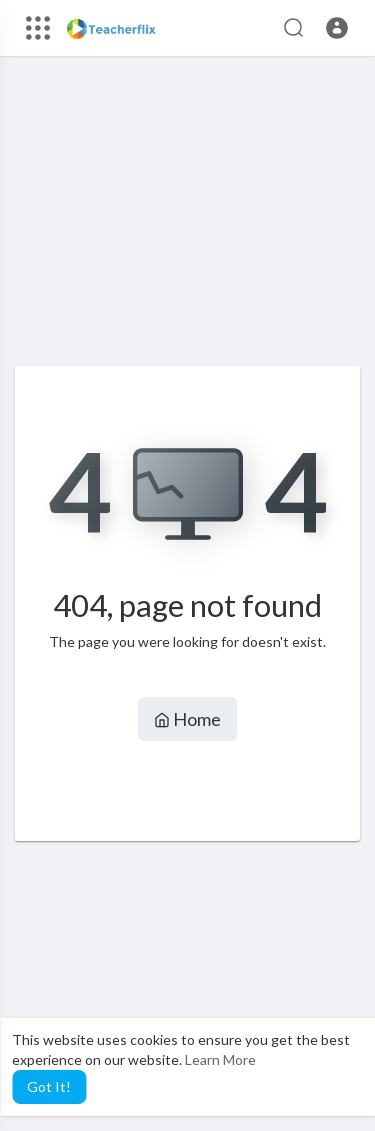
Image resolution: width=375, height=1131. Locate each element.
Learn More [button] (220, 1059)
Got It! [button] (49, 1086)
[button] (337, 28)
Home (187, 719)
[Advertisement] (187, 221)
